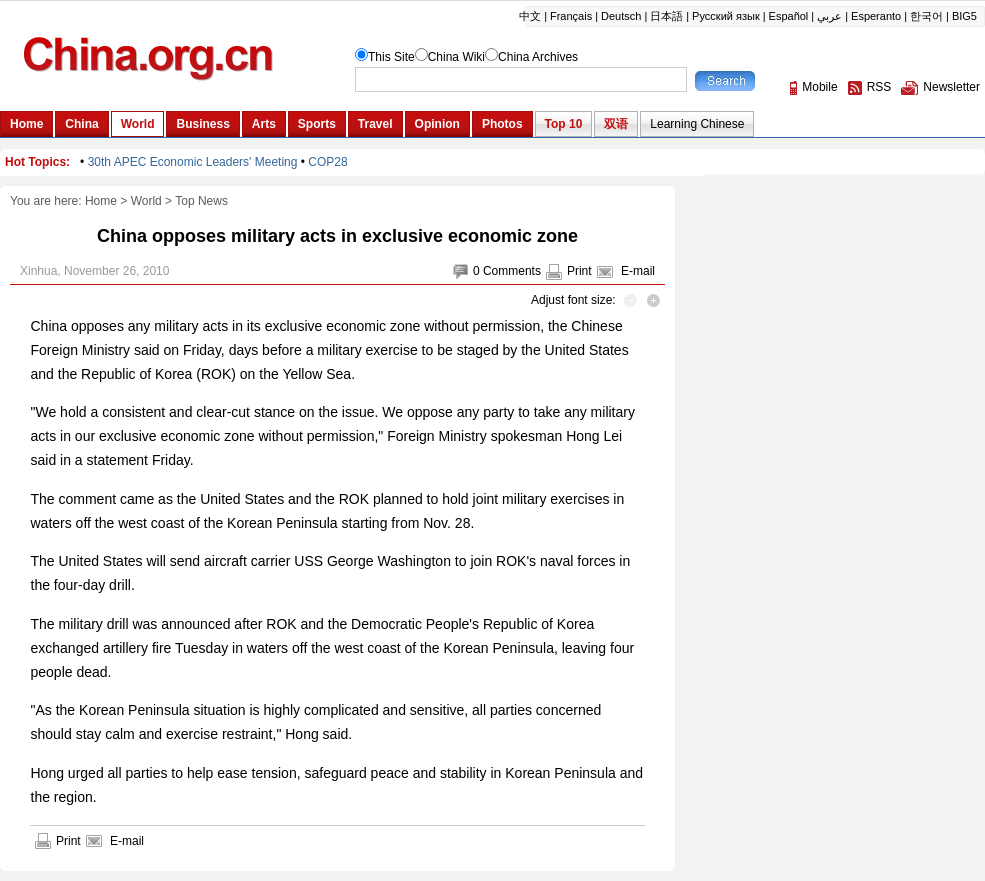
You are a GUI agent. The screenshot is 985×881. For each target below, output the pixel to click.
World (146, 201)
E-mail (638, 271)
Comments (512, 271)
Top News (201, 201)
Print (579, 271)
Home (101, 201)
